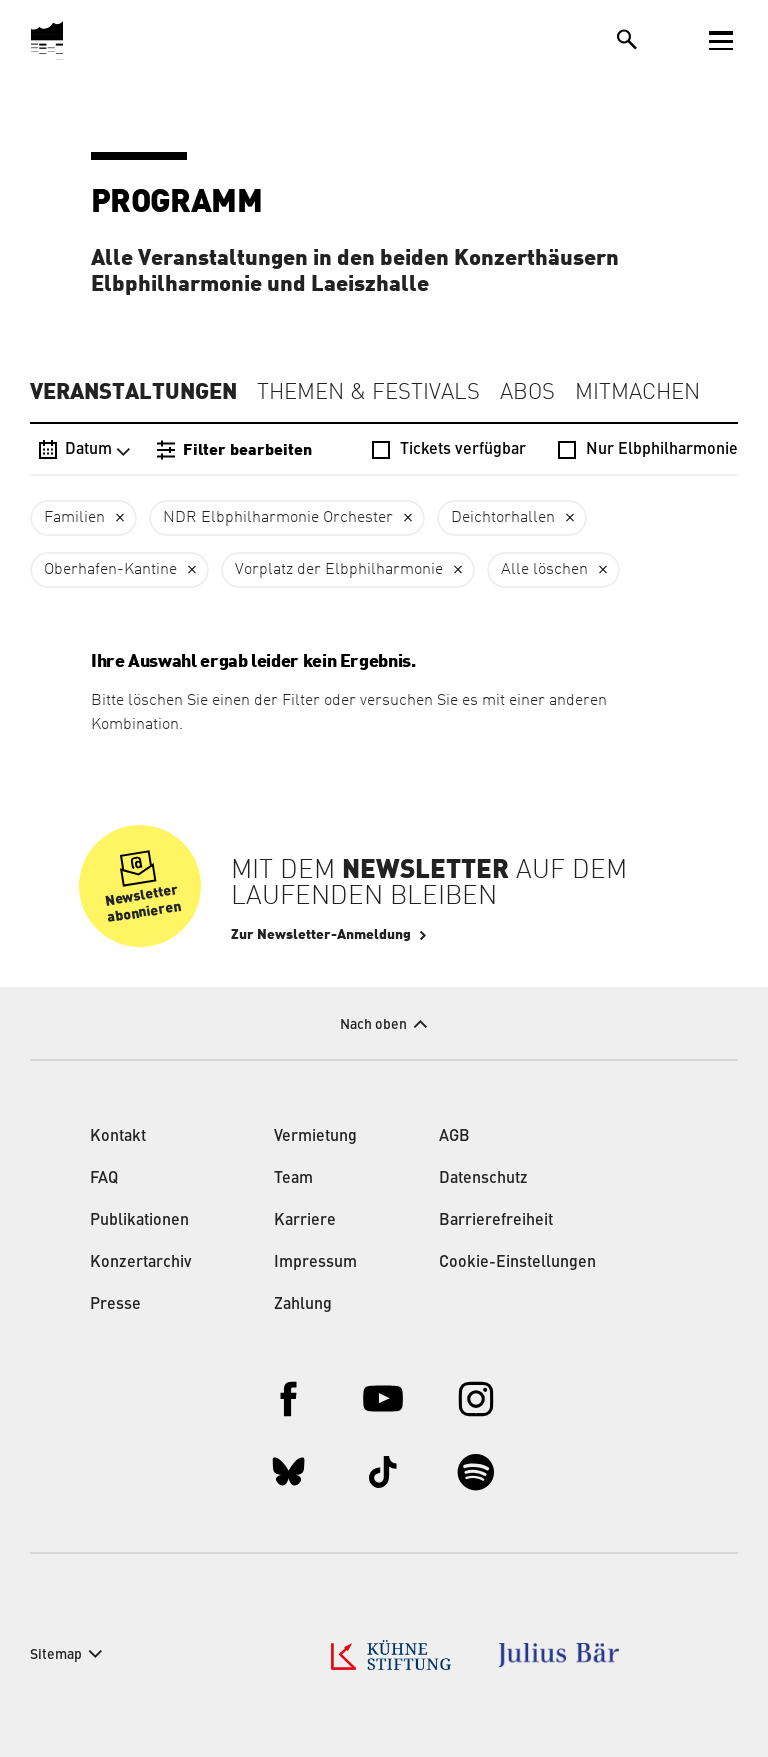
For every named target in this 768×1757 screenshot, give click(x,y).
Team (293, 1179)
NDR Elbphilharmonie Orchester (278, 518)
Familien (74, 518)
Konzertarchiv (141, 1263)
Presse (115, 1305)
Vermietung (315, 1137)
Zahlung (303, 1305)
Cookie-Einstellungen (517, 1263)
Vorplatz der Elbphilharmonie (339, 570)
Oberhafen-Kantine (110, 570)
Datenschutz (483, 1179)
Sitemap (56, 1655)
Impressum (315, 1263)
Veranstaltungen (133, 392)
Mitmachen (637, 393)
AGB (454, 1137)
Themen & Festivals (368, 393)
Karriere (305, 1221)
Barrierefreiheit (496, 1221)
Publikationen (139, 1221)
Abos (527, 393)
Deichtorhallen (503, 518)
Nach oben (373, 1025)
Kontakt (118, 1137)
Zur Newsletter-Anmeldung (321, 935)
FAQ (104, 1179)
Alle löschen (544, 570)
